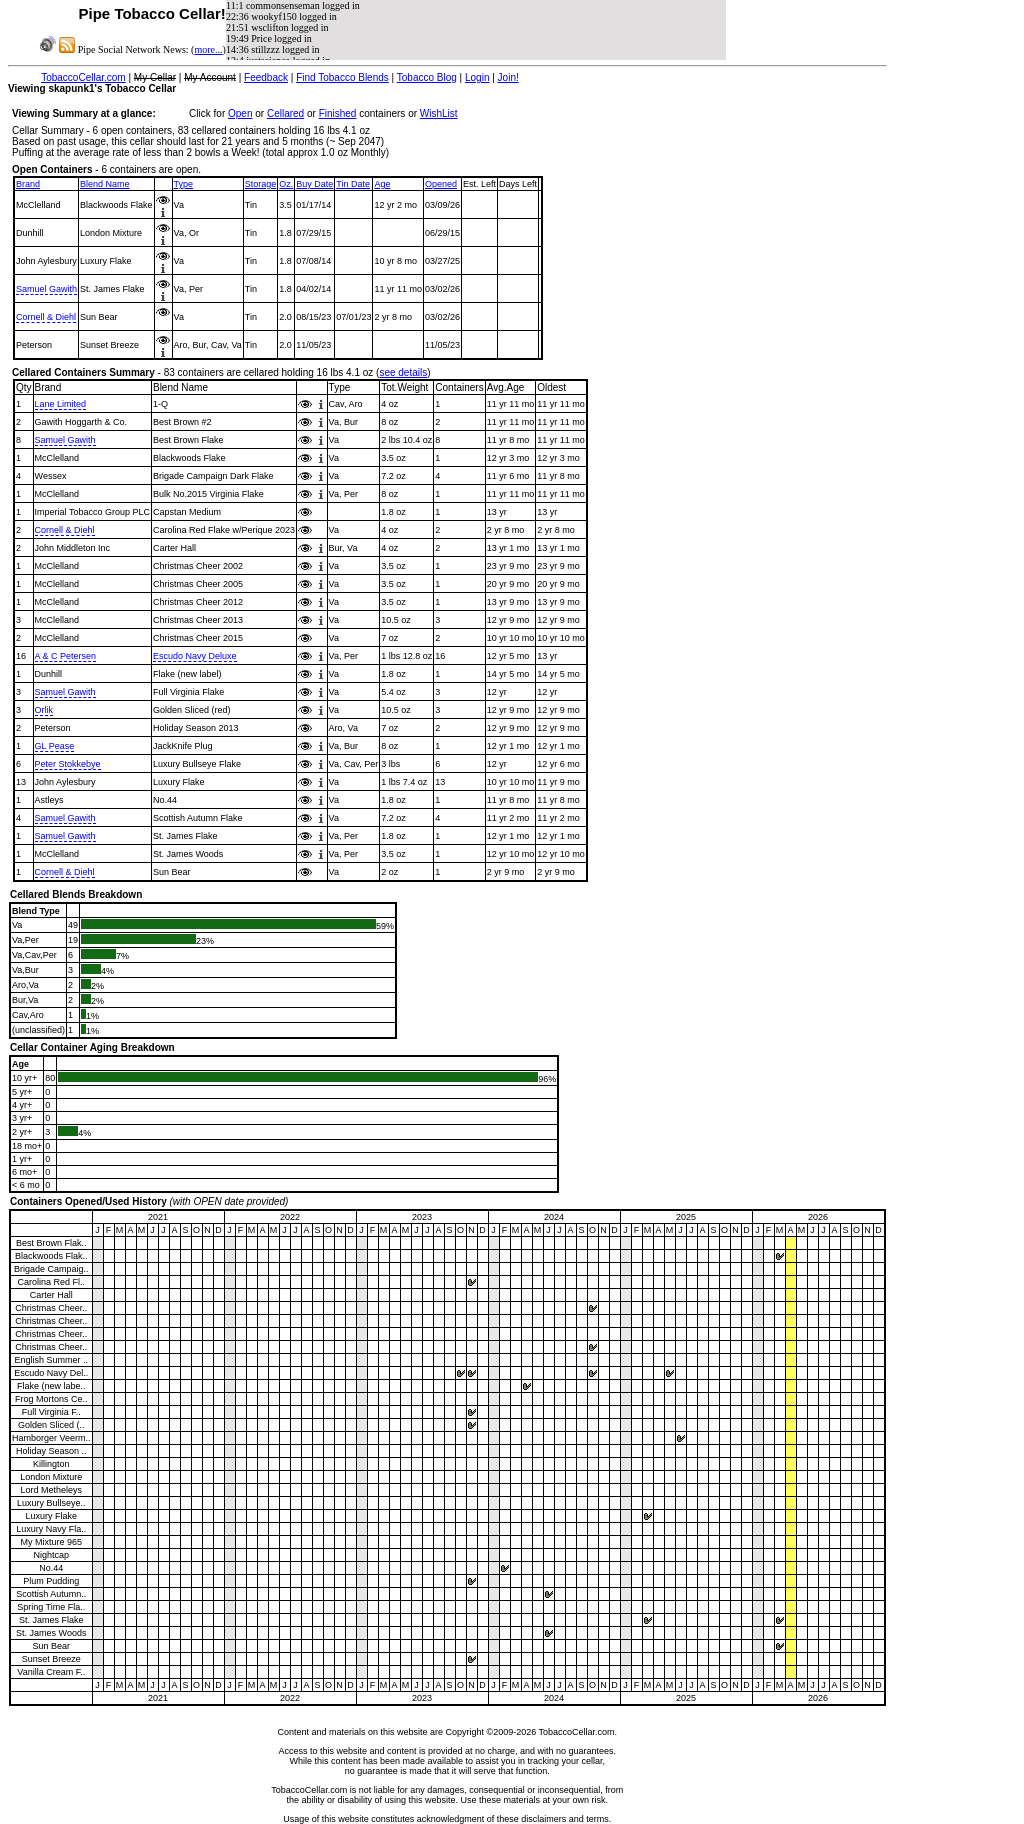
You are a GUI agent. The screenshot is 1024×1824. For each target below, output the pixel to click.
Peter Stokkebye (68, 764)
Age (382, 184)
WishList (439, 113)
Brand (28, 184)
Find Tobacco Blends (342, 77)
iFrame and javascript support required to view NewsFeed (476, 30)
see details (403, 372)
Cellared (285, 113)
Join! (508, 77)
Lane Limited (61, 404)
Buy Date (314, 184)
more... (208, 49)
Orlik (44, 710)
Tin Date (353, 184)
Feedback (266, 77)
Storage (261, 184)
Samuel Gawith (46, 289)
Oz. (286, 184)
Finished (338, 113)
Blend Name (105, 184)
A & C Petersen (66, 656)
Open (240, 113)
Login (477, 77)
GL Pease (55, 746)
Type (184, 184)
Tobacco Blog (427, 77)
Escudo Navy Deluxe (195, 656)
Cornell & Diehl (46, 317)
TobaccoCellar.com (83, 77)
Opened (441, 184)
